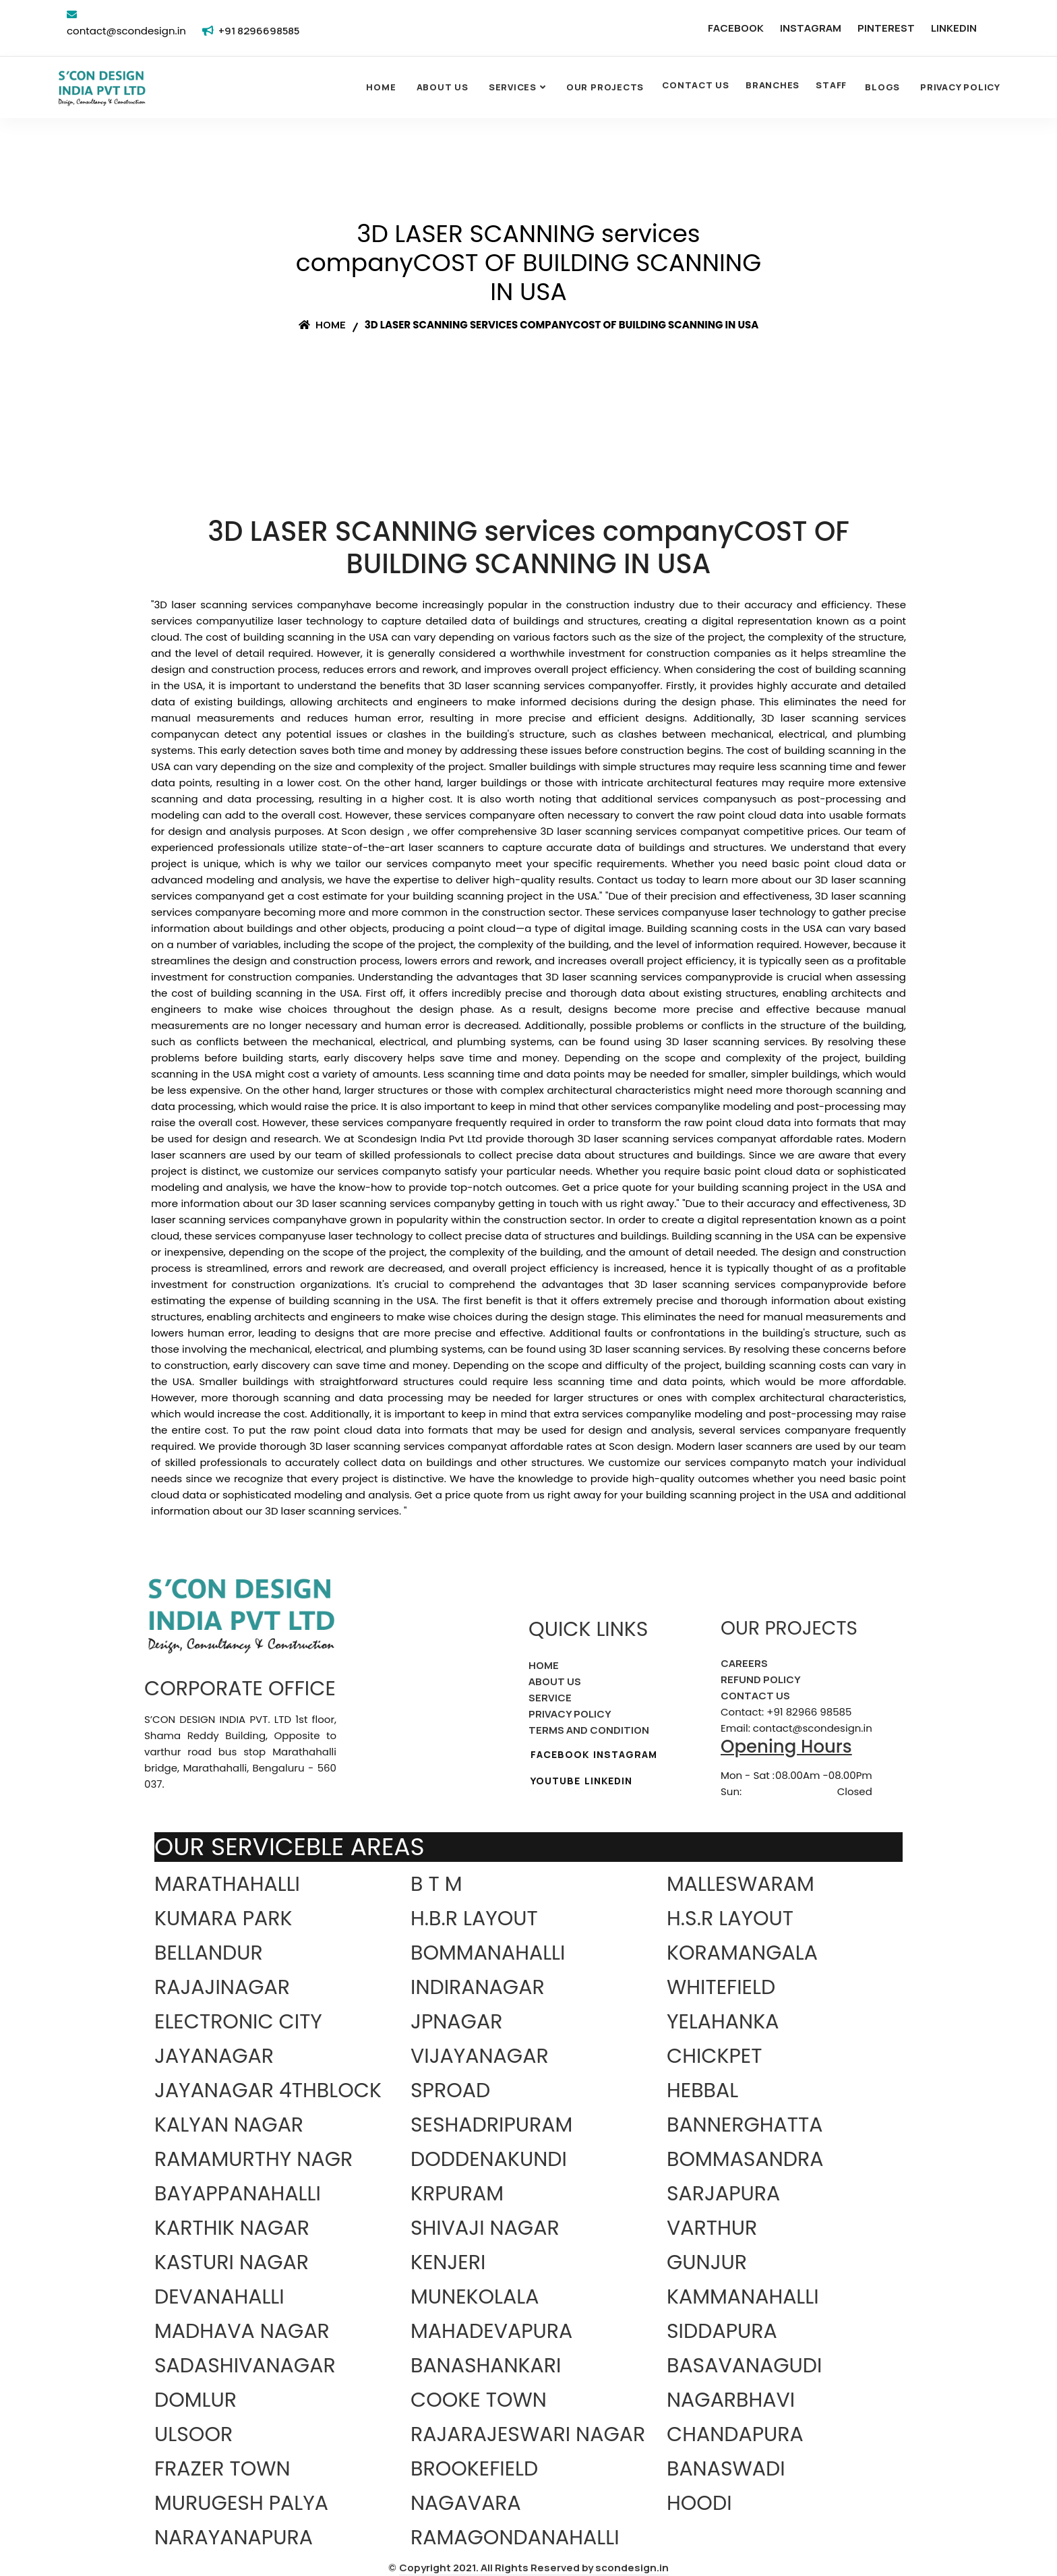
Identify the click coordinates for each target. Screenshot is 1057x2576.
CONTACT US (695, 85)
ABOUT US (554, 1681)
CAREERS (744, 1663)
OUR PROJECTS (605, 87)
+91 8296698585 (258, 31)
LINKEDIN (954, 28)
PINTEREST (886, 28)
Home (381, 87)
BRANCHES (772, 85)
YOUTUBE (555, 1780)
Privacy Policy (960, 87)
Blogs (882, 87)
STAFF (831, 85)
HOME (543, 1665)
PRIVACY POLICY (569, 1714)
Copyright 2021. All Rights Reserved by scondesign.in (534, 2567)
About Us (443, 87)
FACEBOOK (736, 28)
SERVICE (550, 1698)
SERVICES (513, 87)
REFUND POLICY (761, 1679)
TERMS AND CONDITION (588, 1730)
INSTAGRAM (810, 28)
